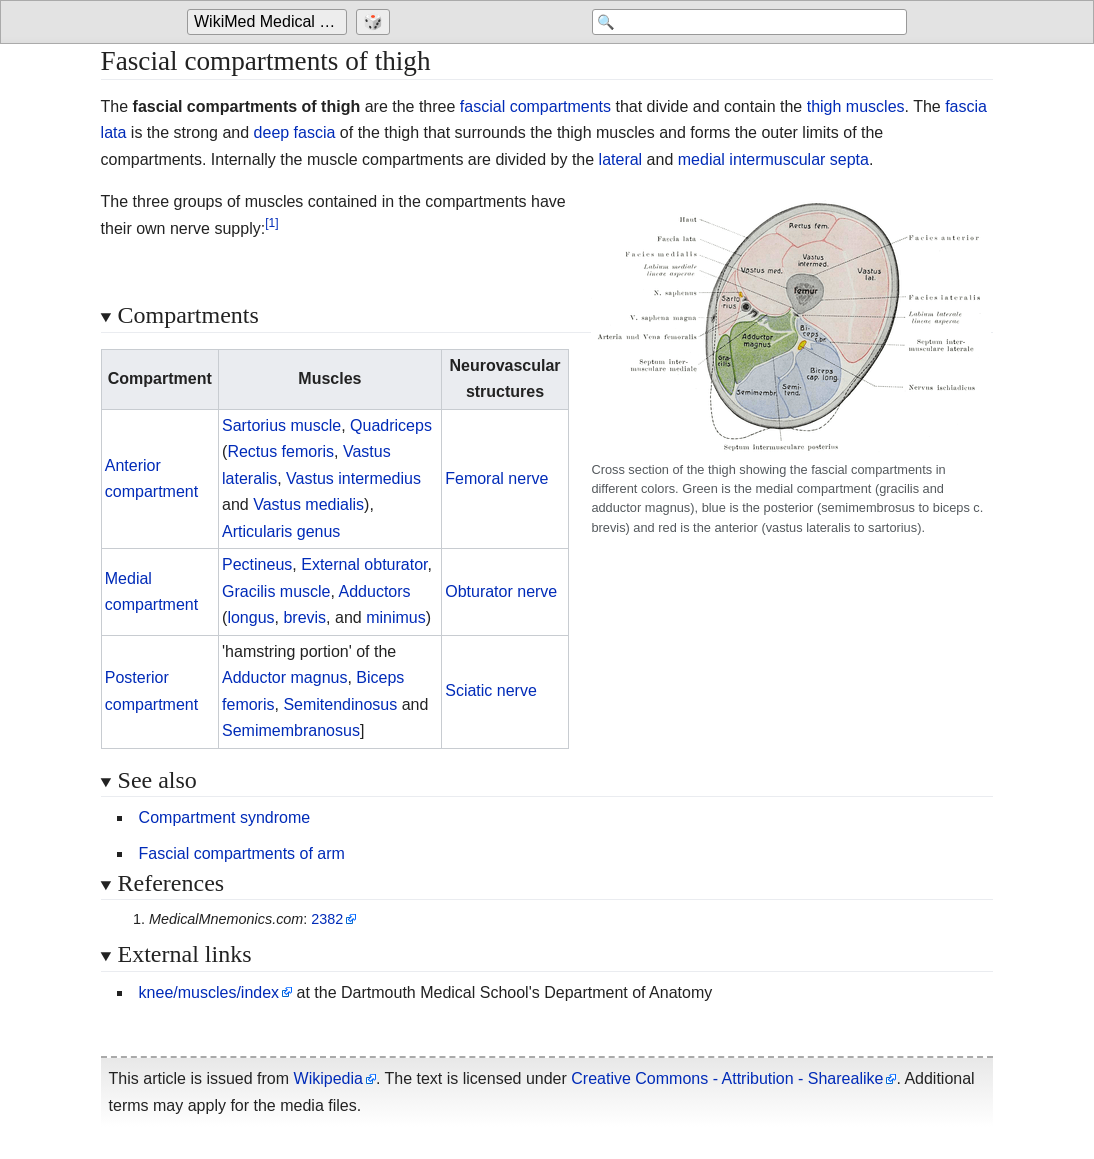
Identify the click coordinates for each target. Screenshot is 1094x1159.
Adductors (375, 591)
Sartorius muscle (281, 425)
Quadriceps (391, 425)
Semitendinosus (340, 704)
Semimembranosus (291, 730)
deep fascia (295, 132)
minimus (396, 617)
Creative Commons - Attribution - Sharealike (727, 1078)
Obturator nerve (501, 591)
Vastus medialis (308, 504)
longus (250, 617)
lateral (621, 159)
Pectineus (257, 564)
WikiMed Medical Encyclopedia (270, 21)
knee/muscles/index (209, 992)
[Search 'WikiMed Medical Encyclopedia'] (747, 22)
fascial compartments (535, 106)
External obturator (364, 564)
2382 (327, 919)
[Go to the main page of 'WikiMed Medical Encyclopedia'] (269, 22)
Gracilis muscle (276, 591)
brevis (304, 617)
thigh (824, 106)
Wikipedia (328, 1078)
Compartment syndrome (225, 817)
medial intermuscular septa (773, 159)
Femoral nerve (496, 478)
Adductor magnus (284, 677)
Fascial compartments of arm (242, 853)
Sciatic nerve (491, 690)
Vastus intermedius (353, 478)
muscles (875, 106)
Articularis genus (281, 531)
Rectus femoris (280, 451)
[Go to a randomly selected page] (375, 22)
